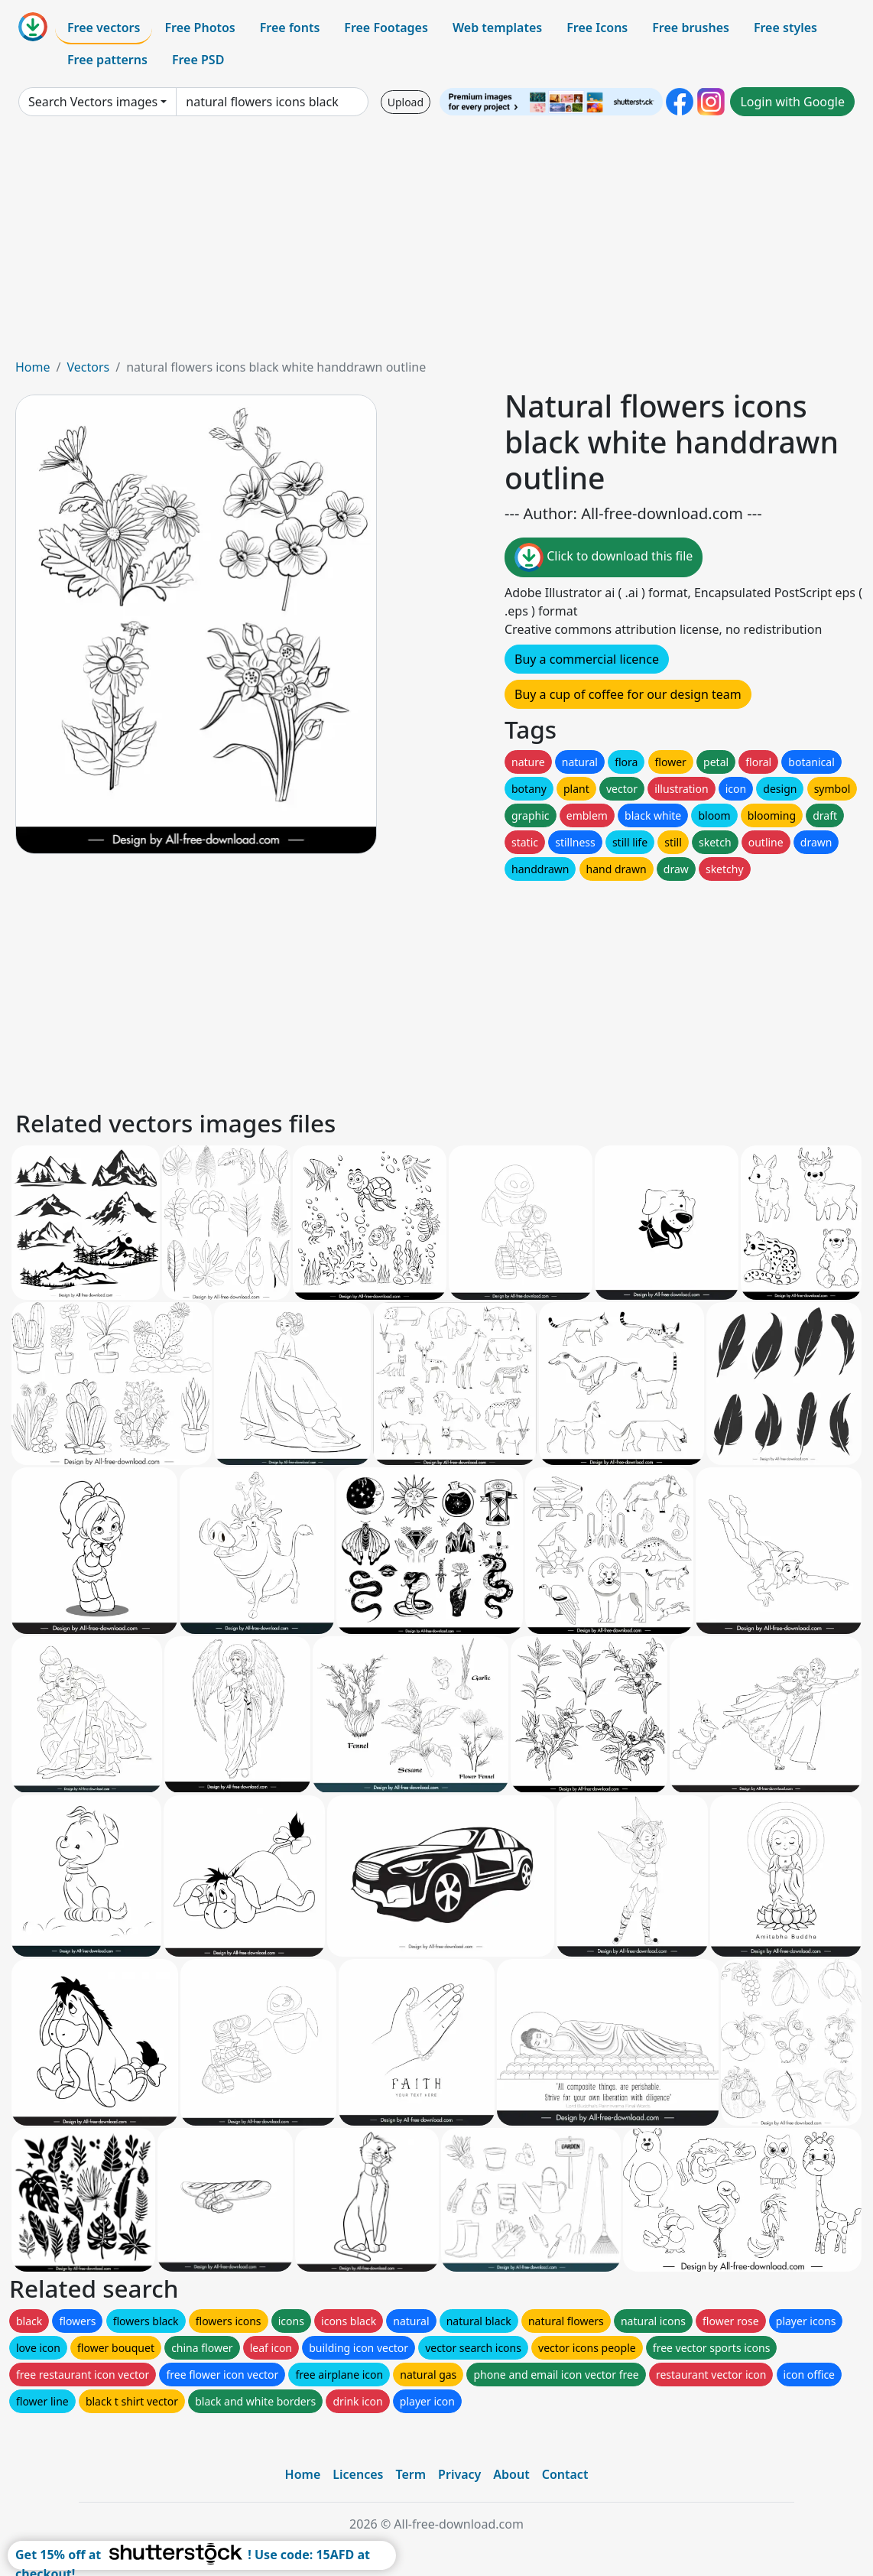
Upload (406, 102)
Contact (565, 2474)
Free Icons (597, 27)
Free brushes (690, 27)
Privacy (459, 2474)
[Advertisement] (436, 243)
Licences (358, 2474)
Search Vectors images (92, 101)
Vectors (88, 367)
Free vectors (103, 27)
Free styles (785, 27)
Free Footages (386, 27)
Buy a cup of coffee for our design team (628, 694)
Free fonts (290, 27)
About (511, 2474)
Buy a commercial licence (586, 659)
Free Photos (199, 27)
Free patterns (107, 59)
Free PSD (198, 59)
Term (410, 2474)
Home (32, 367)
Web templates (497, 27)
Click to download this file (603, 557)
